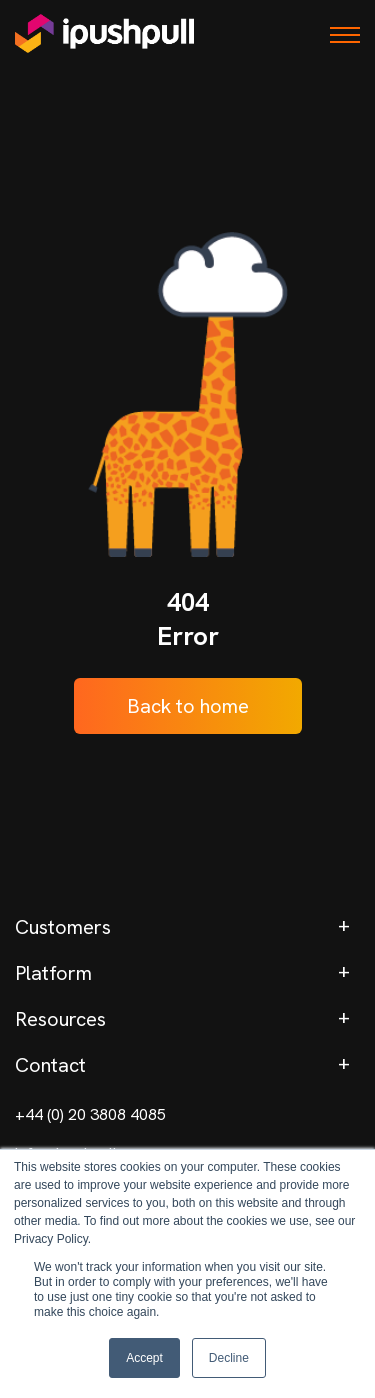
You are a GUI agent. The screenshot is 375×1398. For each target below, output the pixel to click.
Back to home (188, 706)
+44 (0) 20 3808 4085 (90, 1114)
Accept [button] (144, 1358)
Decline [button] (229, 1358)
